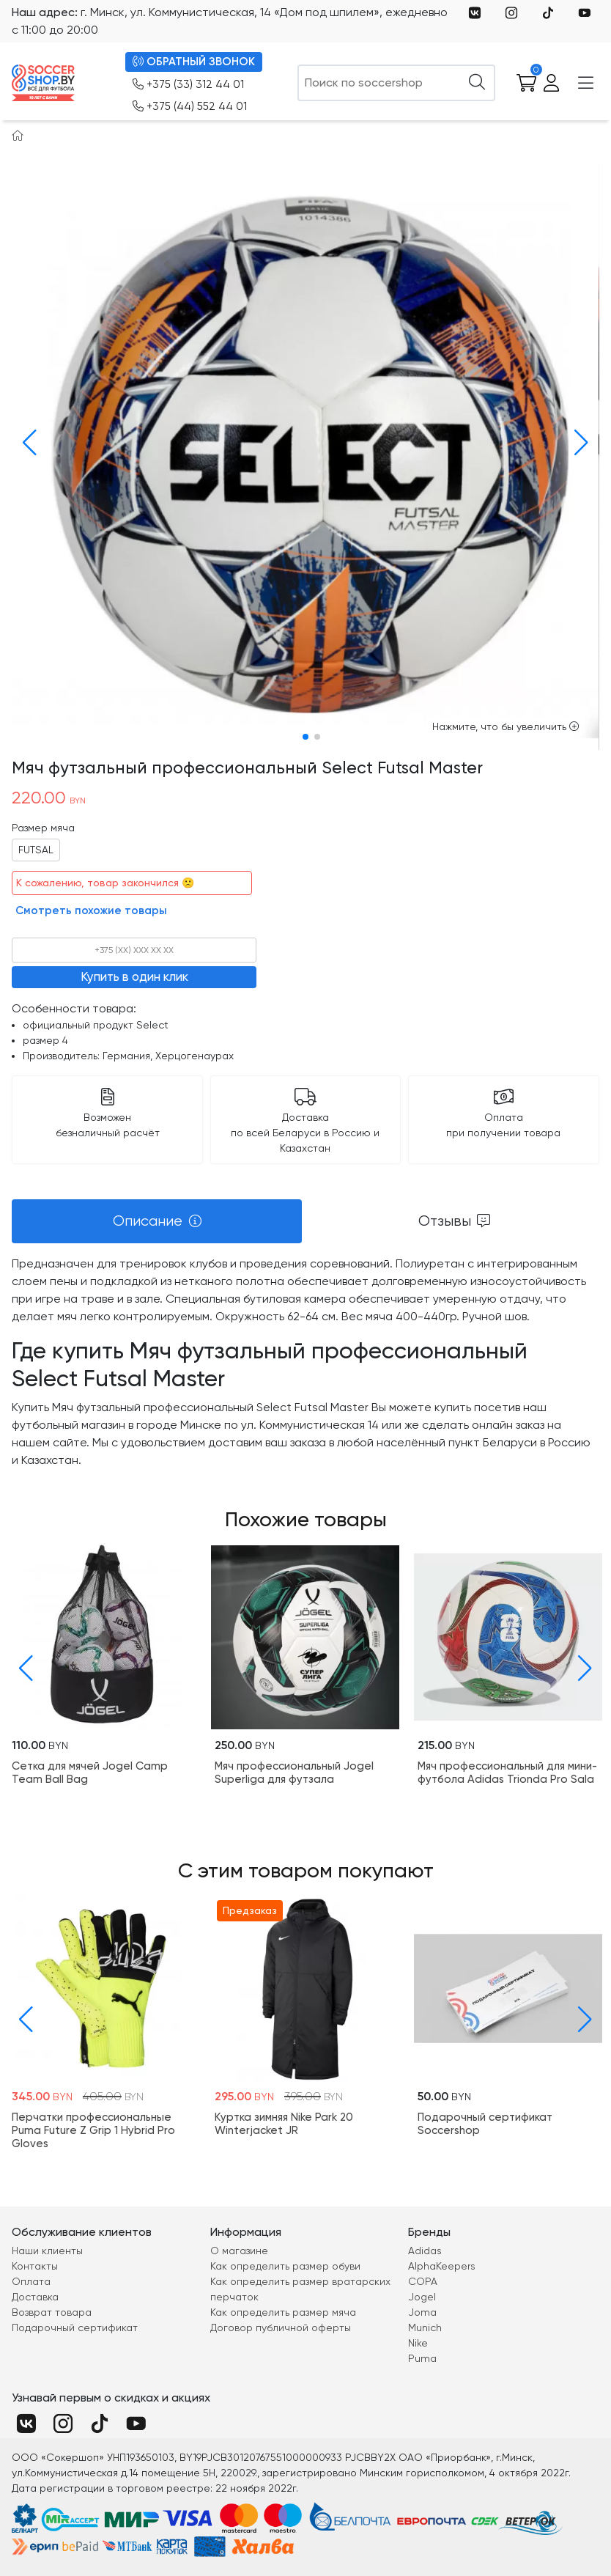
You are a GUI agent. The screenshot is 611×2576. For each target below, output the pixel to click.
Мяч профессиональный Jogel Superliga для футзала (294, 1772)
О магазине (239, 2250)
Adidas (425, 2250)
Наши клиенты (47, 2250)
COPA (422, 2281)
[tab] (157, 1221)
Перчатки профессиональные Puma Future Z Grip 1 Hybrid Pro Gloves (93, 2130)
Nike (418, 2343)
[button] (26, 443)
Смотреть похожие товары (91, 910)
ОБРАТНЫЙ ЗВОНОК (194, 62)
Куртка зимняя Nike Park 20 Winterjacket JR (284, 2124)
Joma (422, 2312)
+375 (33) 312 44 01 (188, 84)
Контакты (35, 2266)
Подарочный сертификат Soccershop (485, 2124)
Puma (422, 2358)
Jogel (422, 2297)
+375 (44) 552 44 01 (190, 106)
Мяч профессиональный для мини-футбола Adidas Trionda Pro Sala (507, 1772)
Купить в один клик (134, 976)
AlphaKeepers (441, 2266)
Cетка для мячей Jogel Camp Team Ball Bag (90, 1772)
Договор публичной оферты (280, 2327)
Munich (425, 2327)
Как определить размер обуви (285, 2266)
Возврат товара (52, 2312)
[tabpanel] (305, 1362)
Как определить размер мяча (283, 2312)
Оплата (31, 2281)
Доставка (35, 2297)
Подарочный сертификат (75, 2327)
